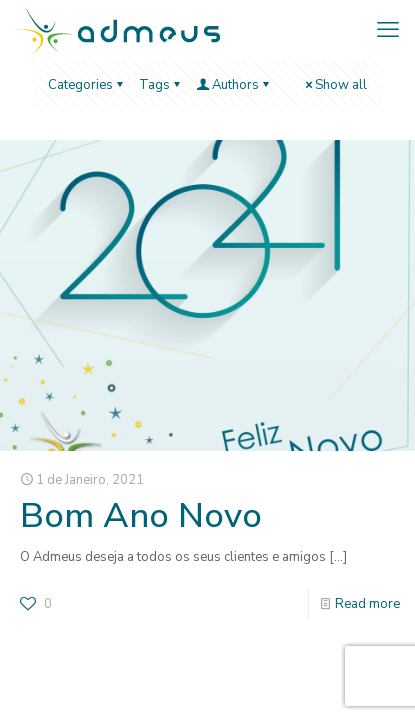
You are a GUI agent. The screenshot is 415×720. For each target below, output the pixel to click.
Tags (161, 85)
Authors (234, 85)
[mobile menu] (388, 30)
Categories (87, 85)
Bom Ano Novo (141, 515)
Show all (334, 85)
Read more (367, 604)
